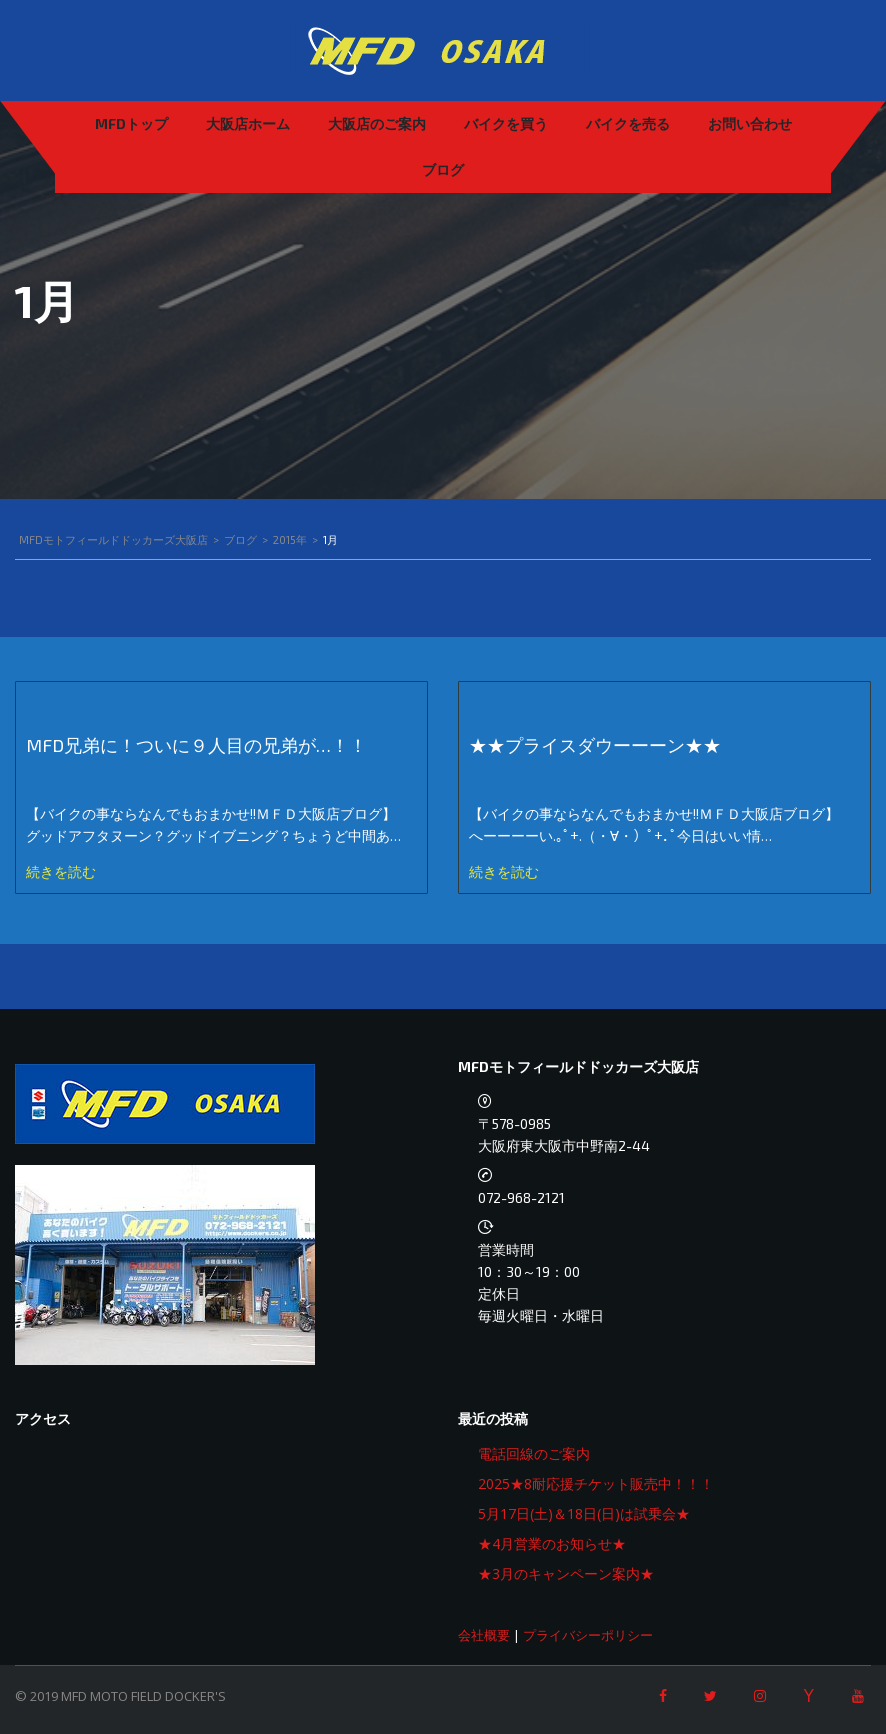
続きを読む (61, 871)
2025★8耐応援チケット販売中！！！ (596, 1483)
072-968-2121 (521, 1197)
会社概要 (484, 1635)
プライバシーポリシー (588, 1635)
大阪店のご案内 (377, 123)
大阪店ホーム (248, 123)
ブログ (443, 169)
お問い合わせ (750, 123)
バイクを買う (506, 123)
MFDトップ (131, 123)
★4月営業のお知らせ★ (552, 1543)
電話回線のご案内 (534, 1453)
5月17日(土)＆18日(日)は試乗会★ (584, 1513)
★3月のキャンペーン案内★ (566, 1573)
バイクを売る (628, 123)
